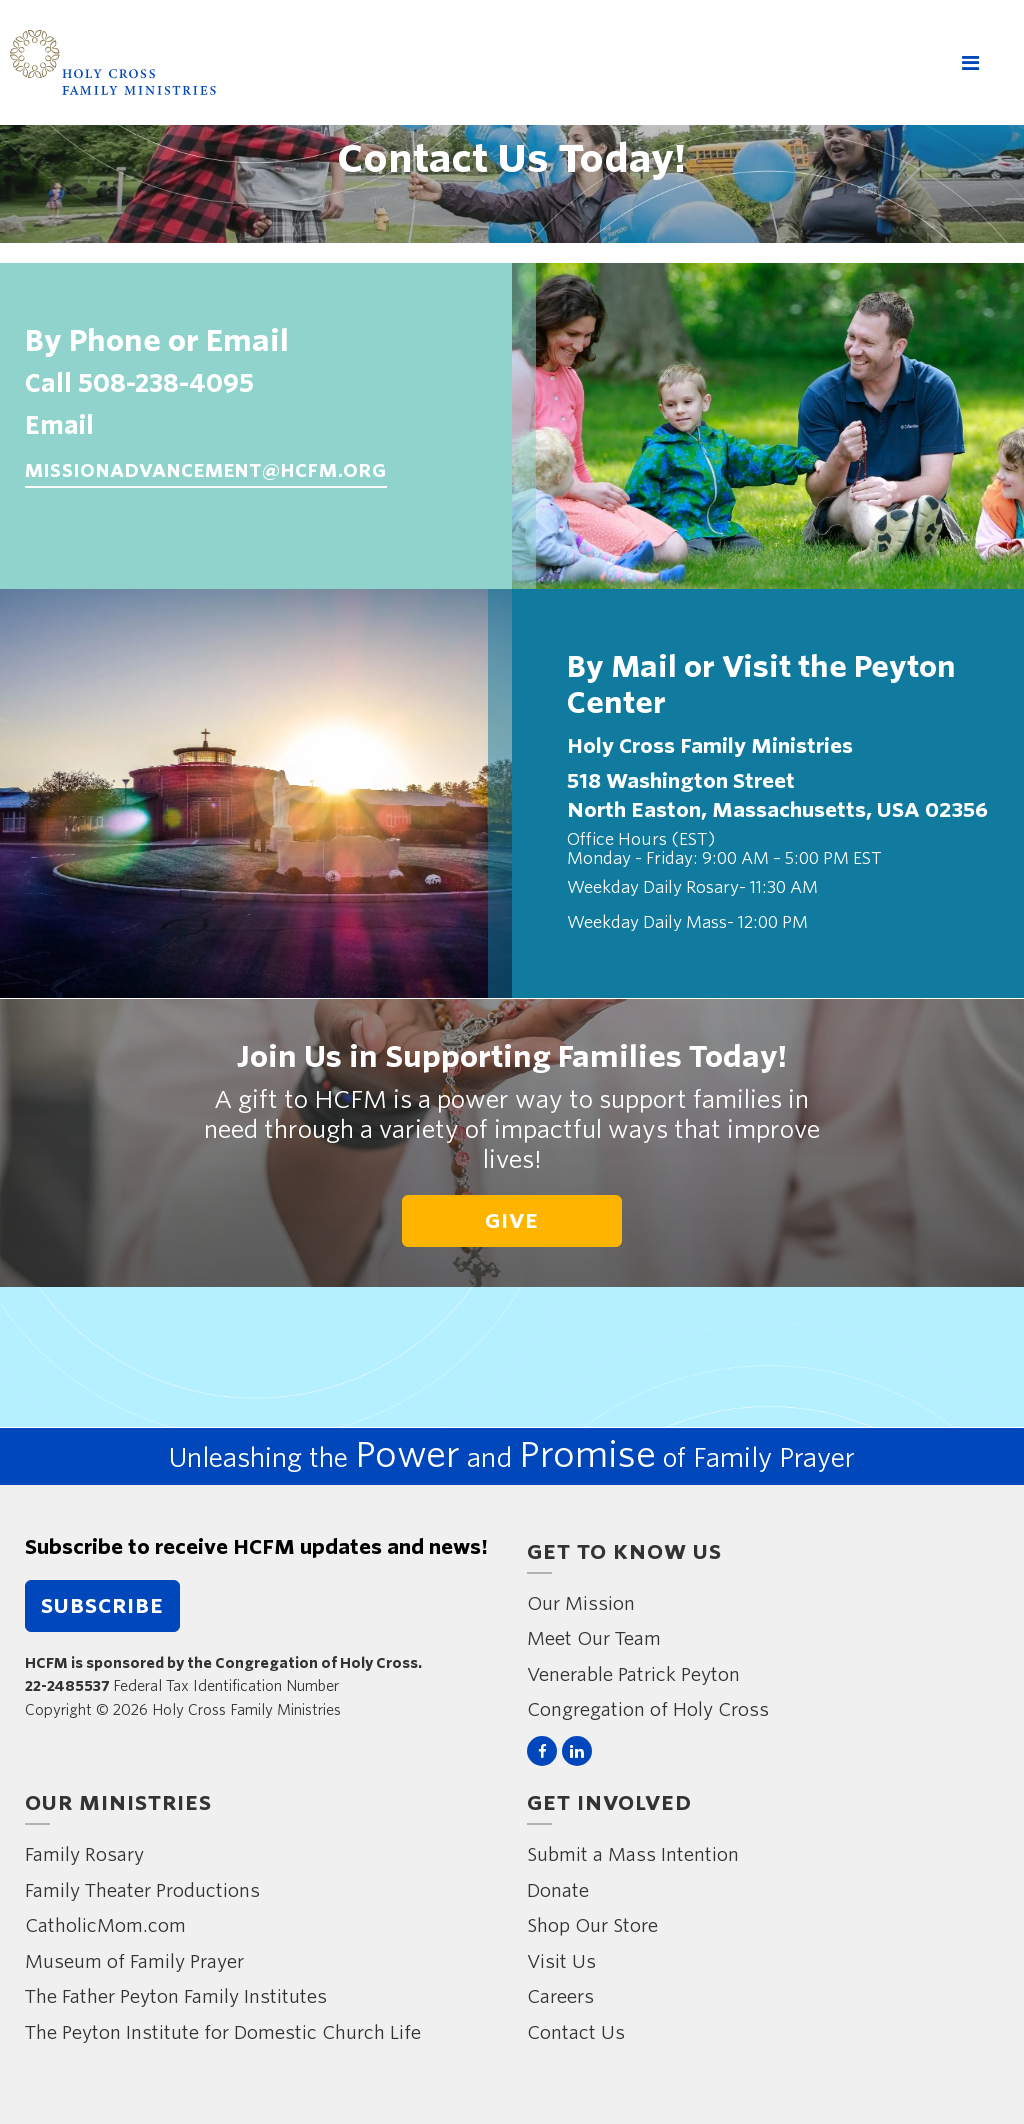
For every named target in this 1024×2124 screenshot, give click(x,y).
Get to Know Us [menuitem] (624, 1552)
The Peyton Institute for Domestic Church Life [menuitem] (223, 2032)
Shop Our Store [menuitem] (592, 1925)
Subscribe (102, 1606)
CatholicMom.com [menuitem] (105, 1925)
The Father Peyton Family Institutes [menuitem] (176, 1996)
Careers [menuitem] (560, 1996)
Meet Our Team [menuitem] (594, 1638)
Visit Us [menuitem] (561, 1961)
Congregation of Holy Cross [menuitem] (648, 1709)
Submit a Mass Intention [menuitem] (633, 1854)
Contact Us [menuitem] (576, 2032)
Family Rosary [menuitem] (84, 1854)
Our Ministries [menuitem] (118, 1803)
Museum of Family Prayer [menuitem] (134, 1961)
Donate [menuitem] (558, 1890)
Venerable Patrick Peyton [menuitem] (633, 1674)
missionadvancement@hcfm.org (206, 470)
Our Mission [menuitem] (581, 1603)
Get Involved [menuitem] (609, 1803)
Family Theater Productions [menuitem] (142, 1890)
